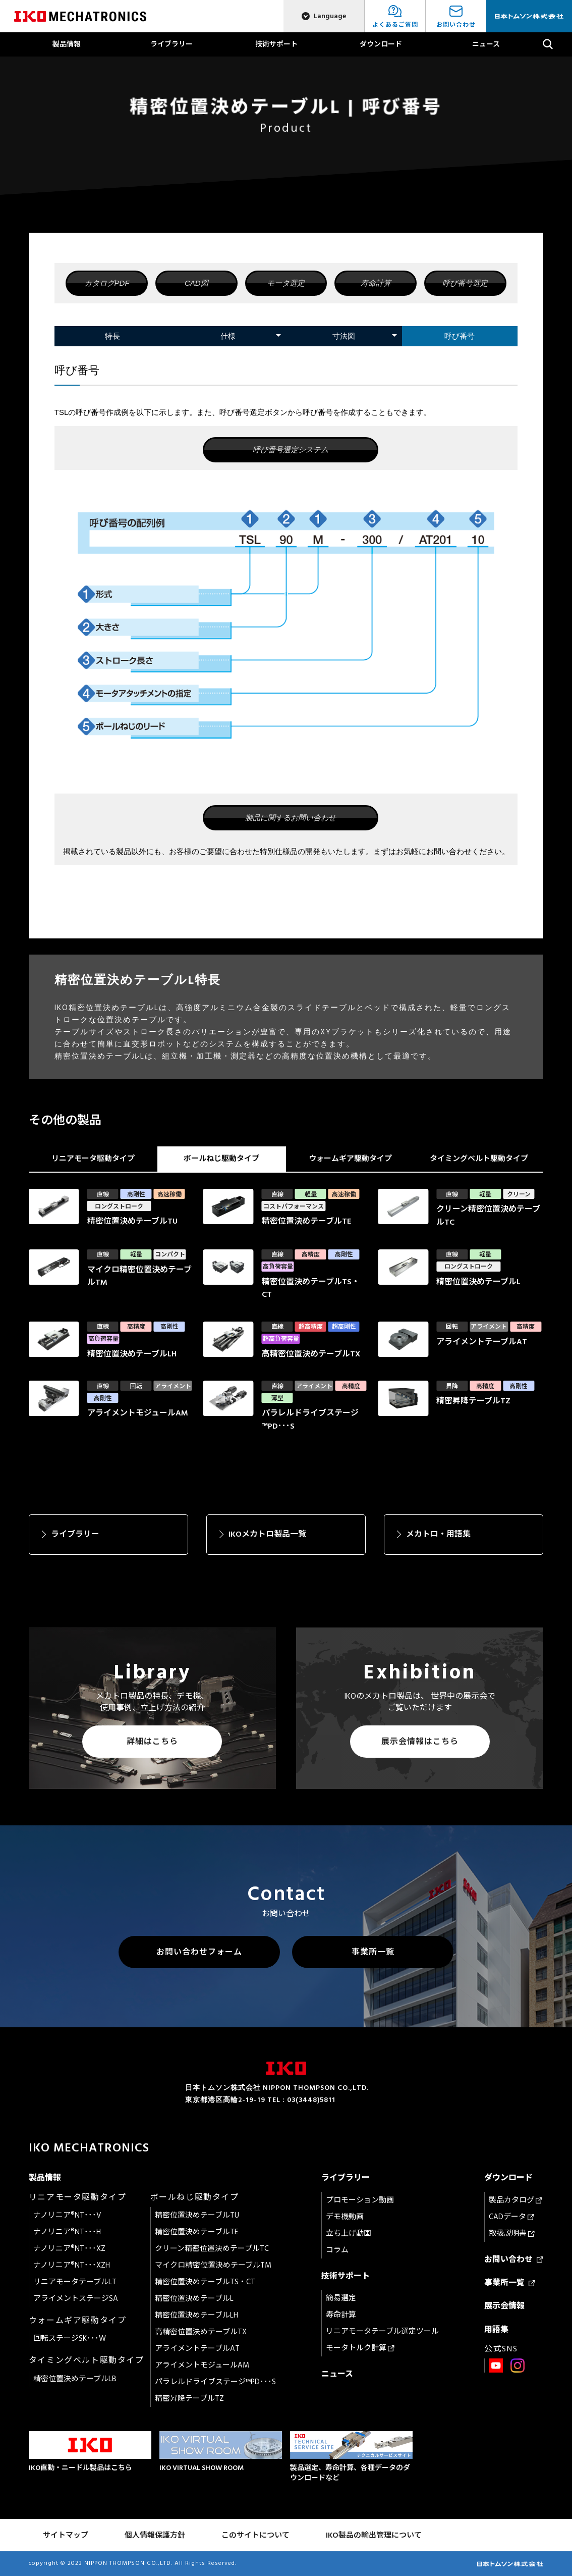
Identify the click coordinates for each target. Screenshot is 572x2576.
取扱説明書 (512, 2233)
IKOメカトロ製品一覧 (267, 1534)
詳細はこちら (152, 1741)
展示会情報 (504, 2305)
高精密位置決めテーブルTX (201, 2332)
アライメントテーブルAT (197, 2348)
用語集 (496, 2329)
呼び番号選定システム (290, 449)
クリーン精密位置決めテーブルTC (212, 2248)
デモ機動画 (345, 2217)
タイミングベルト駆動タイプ (479, 1158)
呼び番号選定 (465, 283)
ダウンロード (381, 44)
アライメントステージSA (75, 2298)
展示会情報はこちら (420, 1741)
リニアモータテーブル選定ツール (382, 2331)
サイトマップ (65, 2535)
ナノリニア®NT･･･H (67, 2232)
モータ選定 (286, 283)
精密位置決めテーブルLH (196, 2315)
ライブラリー (171, 44)
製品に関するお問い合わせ (290, 817)
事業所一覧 (373, 1952)
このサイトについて (255, 2535)
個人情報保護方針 (155, 2535)
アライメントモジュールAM (202, 2365)
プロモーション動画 (360, 2200)
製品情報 (66, 44)
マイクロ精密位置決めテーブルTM (213, 2265)
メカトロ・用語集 (438, 1534)
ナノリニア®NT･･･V (67, 2215)
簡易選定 (341, 2298)
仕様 (228, 336)
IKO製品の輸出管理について (374, 2535)
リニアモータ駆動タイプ (93, 1158)
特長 (112, 336)
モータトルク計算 (360, 2348)
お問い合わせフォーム (199, 1952)
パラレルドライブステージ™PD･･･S (215, 2382)
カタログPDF (107, 283)
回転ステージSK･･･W (69, 2338)
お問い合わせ (513, 2259)
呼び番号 (459, 336)
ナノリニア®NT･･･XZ (69, 2248)
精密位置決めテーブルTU (197, 2215)
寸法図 (343, 336)
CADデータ (511, 2217)
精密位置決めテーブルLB (75, 2379)
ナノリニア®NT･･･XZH (71, 2265)
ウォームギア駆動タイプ (350, 1158)
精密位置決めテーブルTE (196, 2232)
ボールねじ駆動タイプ (221, 1158)
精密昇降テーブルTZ (189, 2398)
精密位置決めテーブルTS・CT (205, 2282)
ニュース (486, 44)
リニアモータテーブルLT (75, 2282)
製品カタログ (515, 2200)
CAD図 (196, 283)
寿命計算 (376, 283)
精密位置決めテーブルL (194, 2298)
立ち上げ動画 (348, 2233)
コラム (337, 2250)
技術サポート (276, 44)
